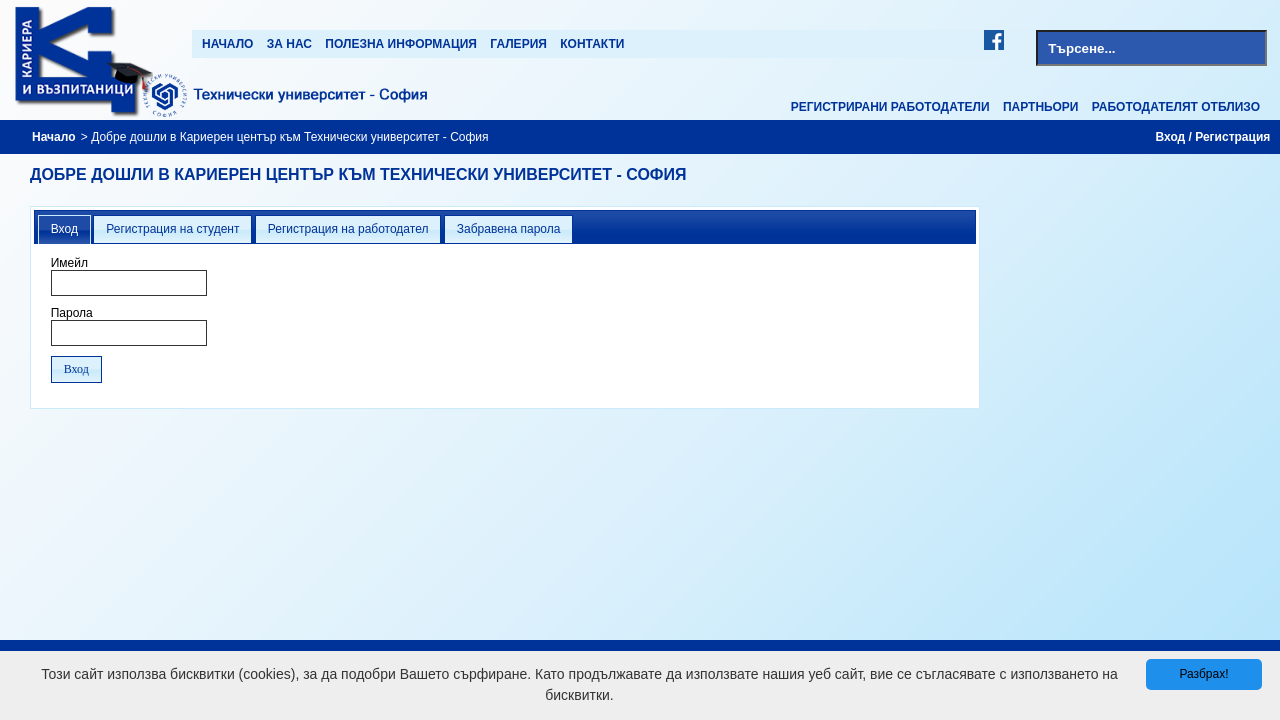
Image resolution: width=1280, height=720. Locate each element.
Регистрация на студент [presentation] (172, 229)
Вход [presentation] (64, 229)
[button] (76, 369)
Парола (72, 313)
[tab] (64, 230)
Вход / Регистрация (1213, 137)
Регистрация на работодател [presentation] (348, 229)
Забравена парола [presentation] (509, 229)
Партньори (1041, 107)
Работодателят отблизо (1176, 107)
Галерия (518, 44)
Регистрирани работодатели (890, 107)
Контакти (592, 44)
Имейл (69, 263)
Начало (227, 44)
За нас (289, 44)
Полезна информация (401, 44)
